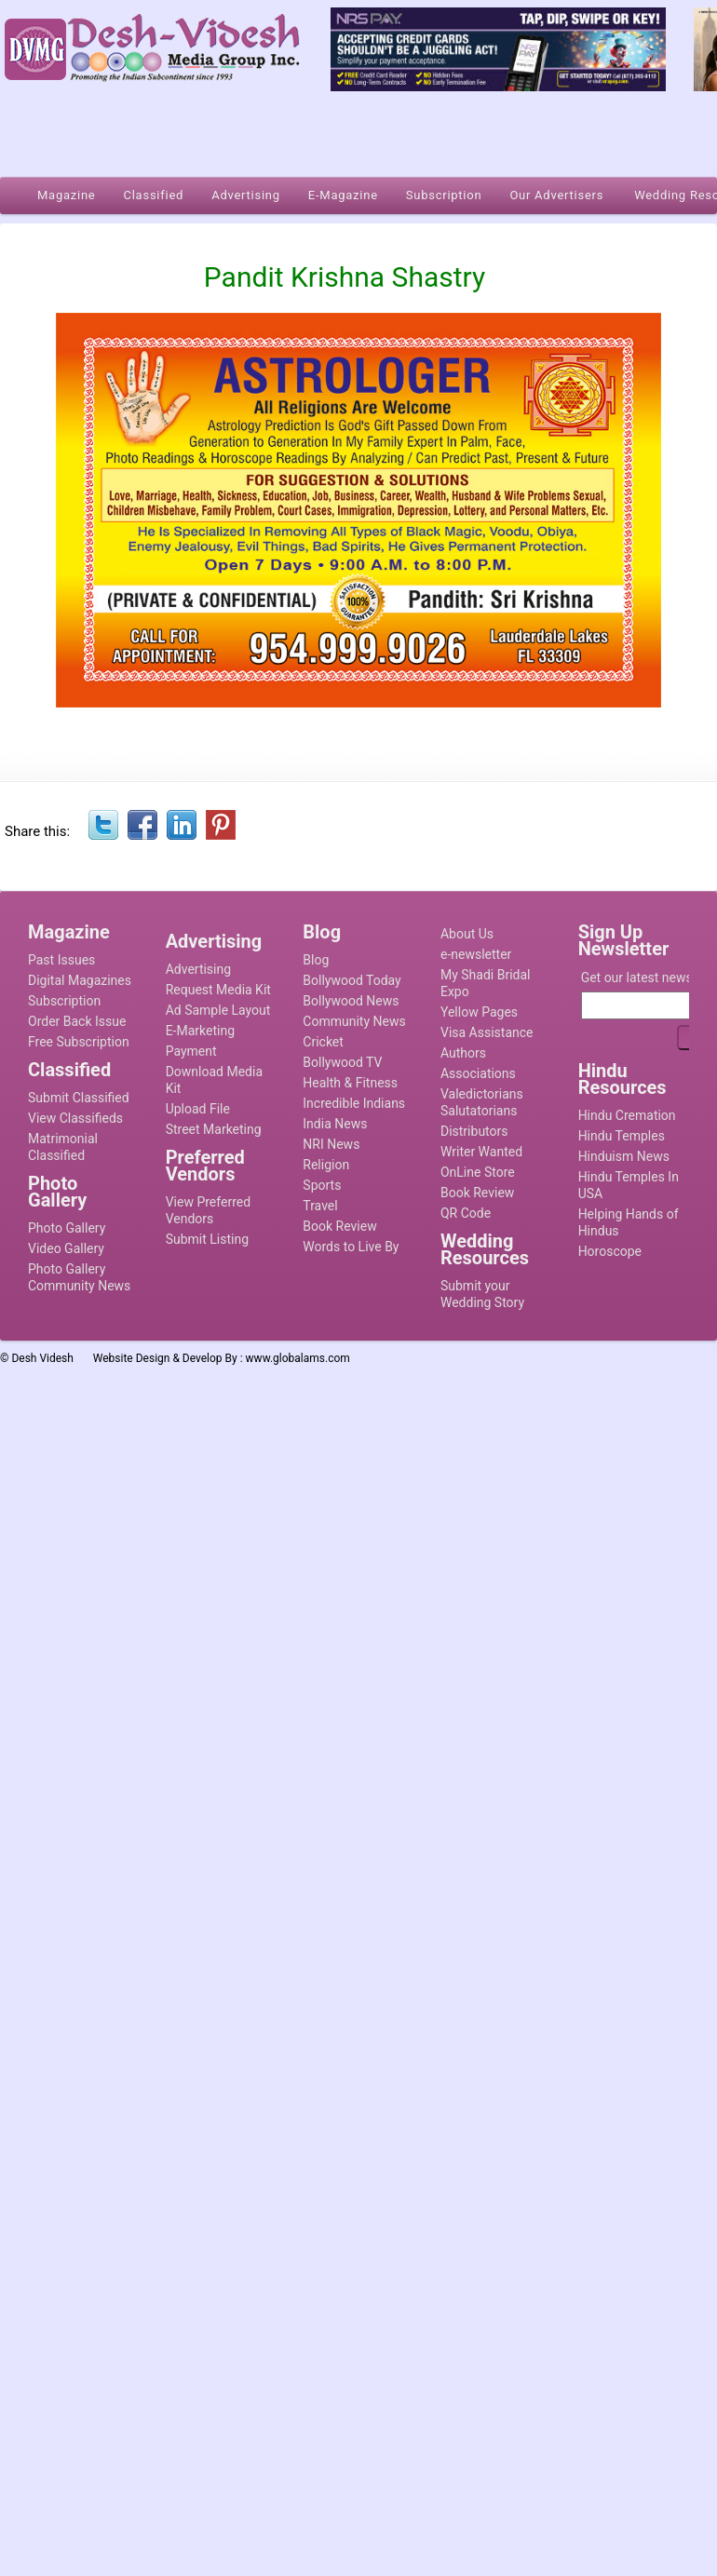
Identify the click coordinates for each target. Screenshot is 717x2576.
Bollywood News (351, 1000)
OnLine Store (477, 1172)
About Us (467, 933)
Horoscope (610, 1251)
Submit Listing (207, 1239)
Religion (326, 1164)
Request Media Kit (218, 989)
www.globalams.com (298, 1358)
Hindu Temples (621, 1135)
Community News (354, 1021)
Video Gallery (66, 1248)
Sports (322, 1185)
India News (335, 1123)
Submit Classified (78, 1097)
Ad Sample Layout (218, 1010)
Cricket (323, 1041)
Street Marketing (214, 1129)
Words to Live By (351, 1246)
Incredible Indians (354, 1103)
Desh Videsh (42, 1358)
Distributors (474, 1131)
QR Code (465, 1213)
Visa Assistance (487, 1032)
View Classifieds (75, 1118)
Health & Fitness (350, 1082)
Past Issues (61, 959)
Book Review (339, 1226)
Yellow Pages (479, 1012)
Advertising (198, 969)
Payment (191, 1051)
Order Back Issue (77, 1021)
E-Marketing (200, 1030)
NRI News (331, 1144)
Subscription (64, 1000)
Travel (320, 1205)
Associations (478, 1073)
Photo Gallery (66, 1228)
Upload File (198, 1108)
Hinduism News (624, 1156)
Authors (463, 1052)
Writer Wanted (481, 1151)
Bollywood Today (351, 980)
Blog (316, 959)
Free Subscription (78, 1041)
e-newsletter (475, 954)
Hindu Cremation (627, 1115)
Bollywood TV (342, 1062)
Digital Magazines (79, 980)
